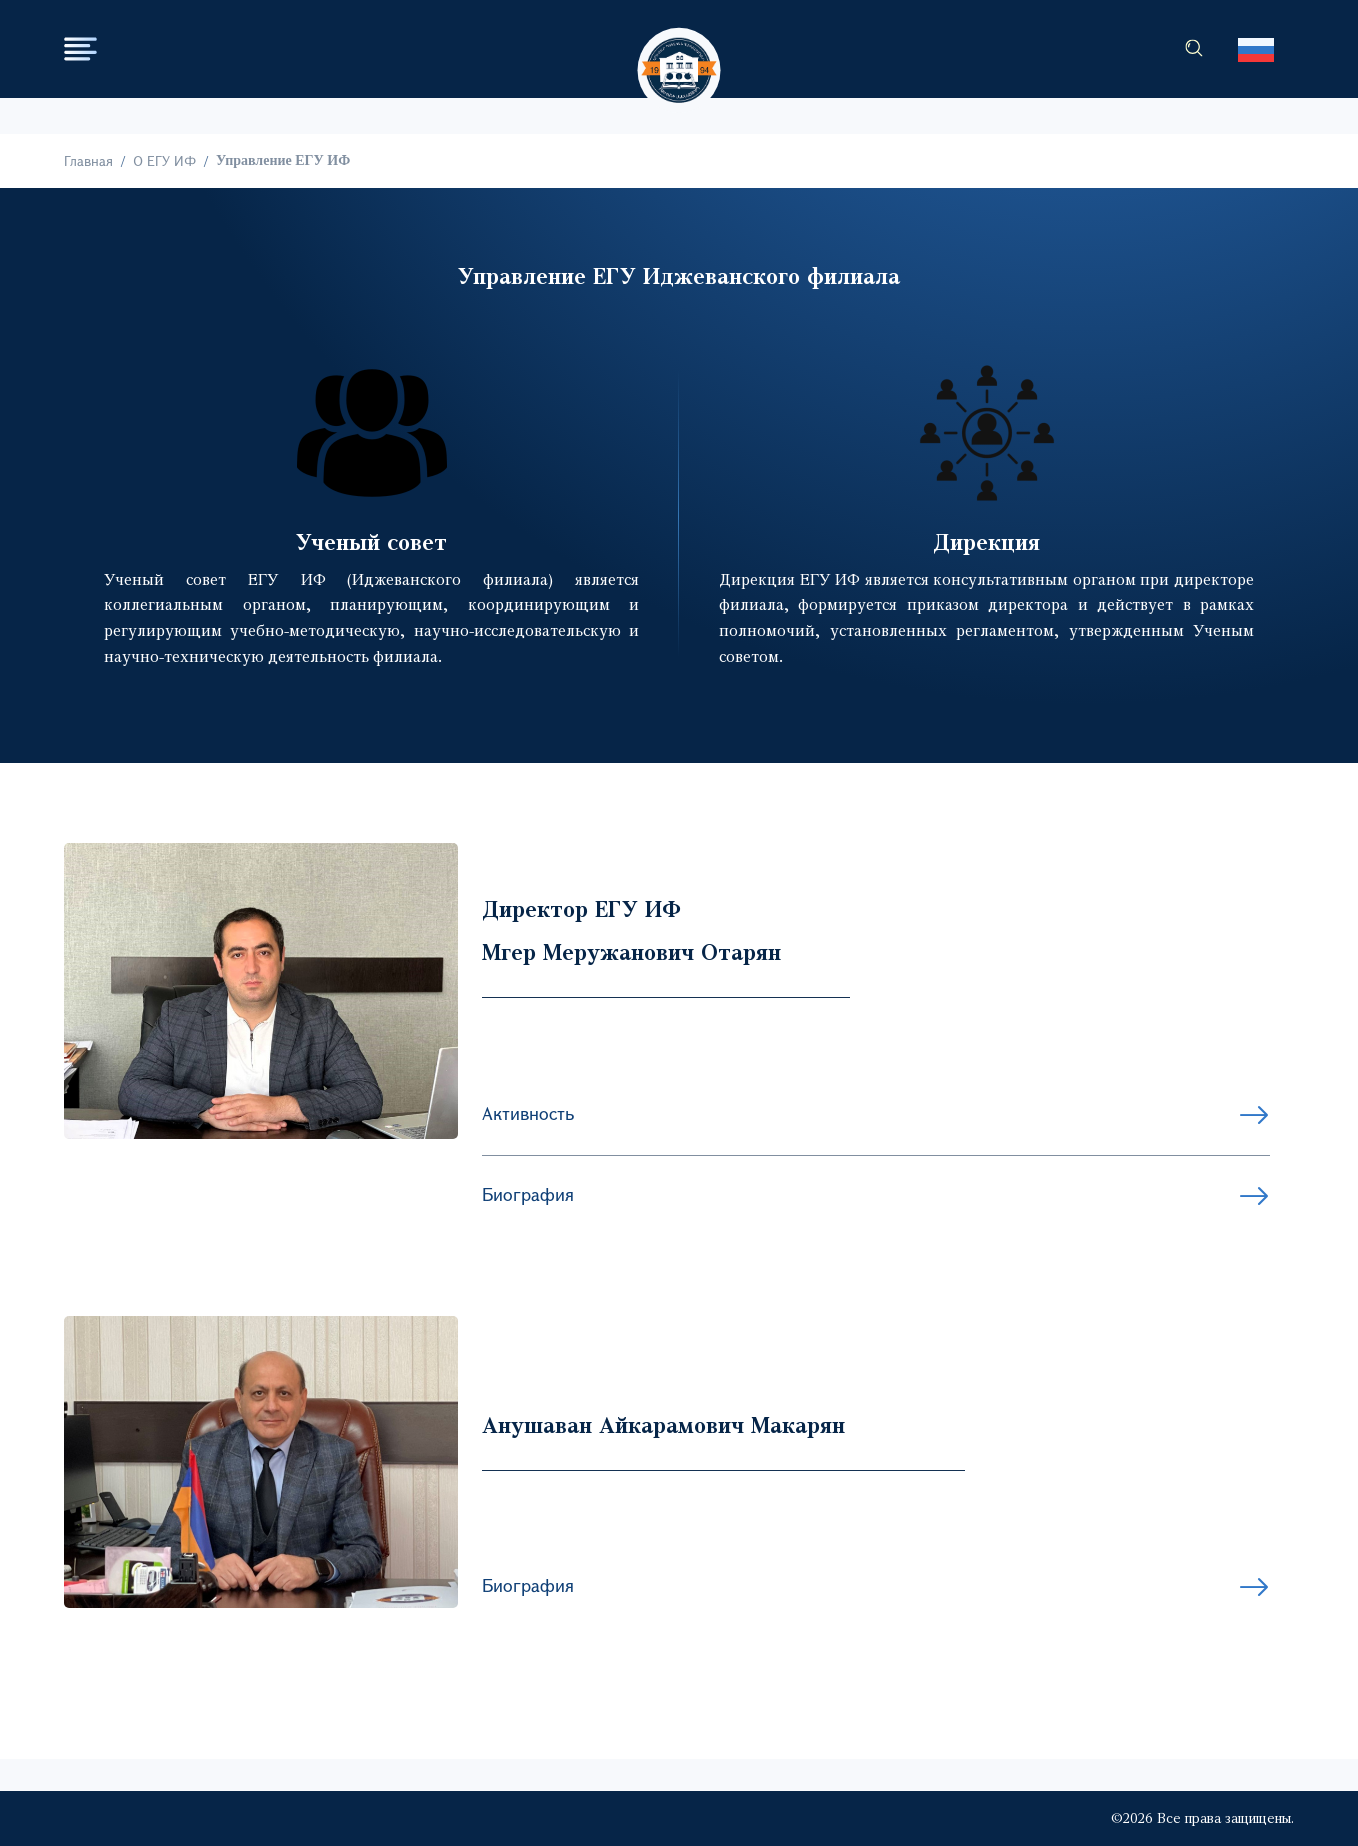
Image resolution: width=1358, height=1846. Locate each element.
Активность (528, 1113)
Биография (528, 1194)
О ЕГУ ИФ (164, 160)
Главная (88, 160)
